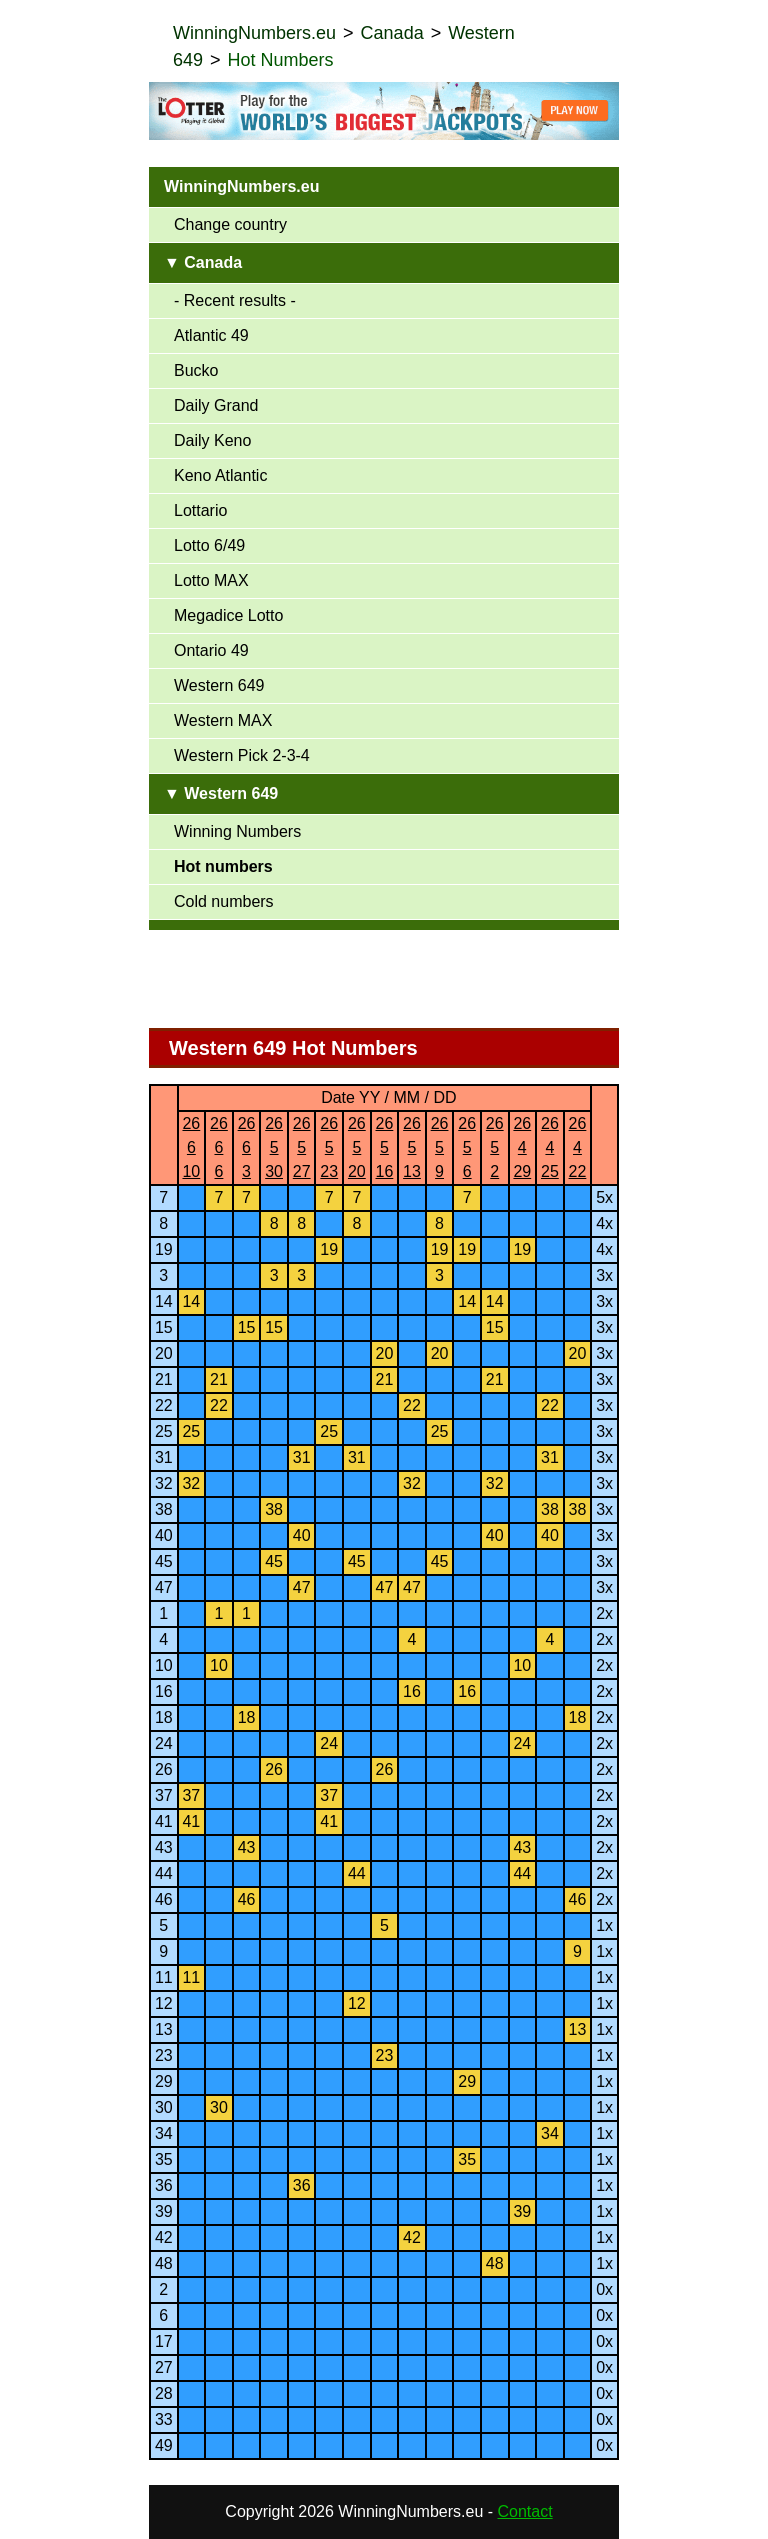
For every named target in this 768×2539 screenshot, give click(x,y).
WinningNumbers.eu (254, 33)
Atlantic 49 (211, 335)
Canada (392, 33)
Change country (230, 224)
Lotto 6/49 (209, 545)
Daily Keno (212, 440)
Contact (525, 2511)
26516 (385, 1147)
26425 (550, 1147)
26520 (357, 1147)
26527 (302, 1147)
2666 (219, 1147)
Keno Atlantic (220, 475)
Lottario (200, 510)
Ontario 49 (211, 650)
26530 (274, 1147)
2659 (440, 1147)
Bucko (196, 370)
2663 (247, 1147)
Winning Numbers (237, 831)
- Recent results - (235, 300)
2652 (495, 1147)
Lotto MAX (211, 580)
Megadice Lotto (228, 615)
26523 (329, 1147)
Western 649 (219, 685)
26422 (578, 1147)
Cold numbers (224, 901)
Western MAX (223, 720)
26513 (412, 1147)
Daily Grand (216, 405)
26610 (191, 1147)
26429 (522, 1147)
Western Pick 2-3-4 (242, 755)
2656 (467, 1147)
